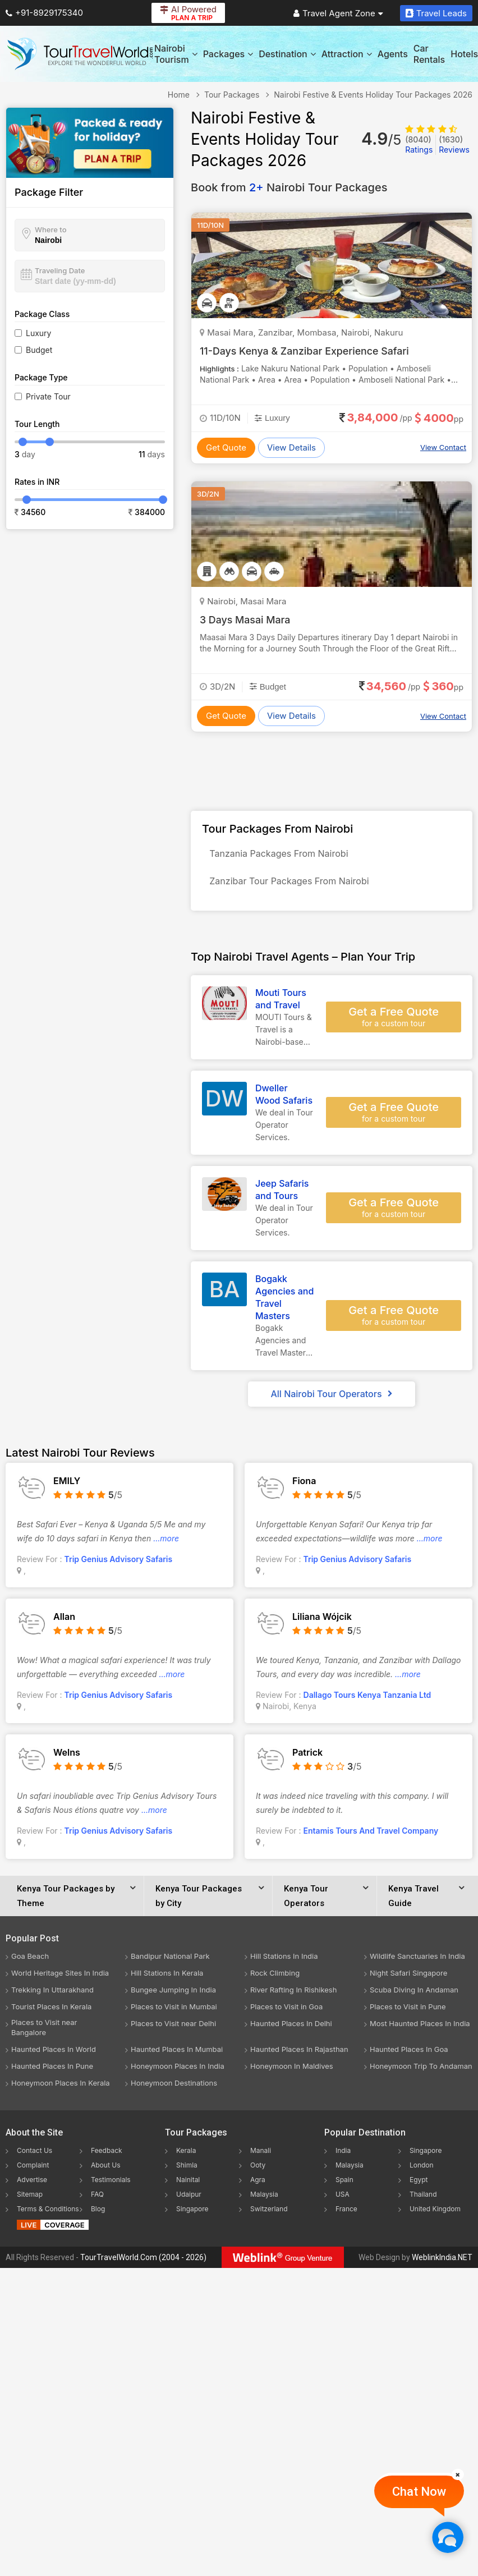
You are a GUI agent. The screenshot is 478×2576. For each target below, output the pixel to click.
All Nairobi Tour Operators (331, 1397)
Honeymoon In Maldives (291, 2069)
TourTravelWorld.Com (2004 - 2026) (143, 2260)
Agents (393, 53)
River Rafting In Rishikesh (293, 1993)
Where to (51, 229)
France (346, 2212)
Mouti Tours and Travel (280, 1002)
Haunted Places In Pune (52, 2069)
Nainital (188, 2183)
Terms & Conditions (48, 2212)
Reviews (454, 144)
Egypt (419, 2183)
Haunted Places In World (53, 2052)
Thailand (423, 2197)
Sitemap (30, 2197)
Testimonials (111, 2183)
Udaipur (188, 2197)
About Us (105, 2168)
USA (342, 2197)
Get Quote (226, 447)
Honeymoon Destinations (174, 2086)
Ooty (257, 2168)
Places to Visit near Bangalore (44, 2030)
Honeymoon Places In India (177, 2069)
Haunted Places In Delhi (291, 2026)
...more (166, 1541)
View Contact (443, 447)
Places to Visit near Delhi (173, 2026)
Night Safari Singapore (408, 1976)
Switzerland (269, 2212)
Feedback (106, 2154)
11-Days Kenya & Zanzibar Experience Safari (306, 351)
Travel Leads (436, 13)
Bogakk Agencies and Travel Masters (284, 1300)
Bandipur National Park (170, 1959)
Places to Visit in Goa (286, 2009)
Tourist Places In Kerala (51, 2009)
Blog (98, 2212)
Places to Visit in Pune (408, 2009)
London (422, 2168)
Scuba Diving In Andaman (414, 1993)
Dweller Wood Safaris (283, 1097)
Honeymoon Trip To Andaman (421, 2069)
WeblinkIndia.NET (442, 2260)
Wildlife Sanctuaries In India (417, 1959)
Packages (228, 53)
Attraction (346, 53)
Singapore (192, 2212)
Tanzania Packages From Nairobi (280, 854)
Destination (287, 53)
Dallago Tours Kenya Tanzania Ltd (367, 1698)
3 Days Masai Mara (246, 620)
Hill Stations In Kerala (167, 1976)
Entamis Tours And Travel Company (371, 1834)
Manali (260, 2154)
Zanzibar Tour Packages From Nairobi (290, 883)
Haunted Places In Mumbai (177, 2052)
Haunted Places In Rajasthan (299, 2052)
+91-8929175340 (44, 12)
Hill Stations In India (284, 1959)
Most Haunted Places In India (420, 2026)
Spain (344, 2183)
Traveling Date (60, 270)
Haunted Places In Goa (409, 2052)
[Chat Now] (447, 2537)
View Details (291, 447)
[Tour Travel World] (80, 54)
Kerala (186, 2154)
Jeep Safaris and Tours (282, 1193)
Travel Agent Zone (338, 13)
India (343, 2154)
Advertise (32, 2183)
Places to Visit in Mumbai (174, 2009)
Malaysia (264, 2197)
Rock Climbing (275, 1976)
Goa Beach (30, 1959)
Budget (39, 350)
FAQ (97, 2197)
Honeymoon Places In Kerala (60, 2086)
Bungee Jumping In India (173, 1993)
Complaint (33, 2168)
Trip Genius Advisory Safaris (119, 1562)
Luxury (38, 333)
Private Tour (48, 396)
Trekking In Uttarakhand (52, 1993)
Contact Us (34, 2154)
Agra (257, 2183)
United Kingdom (435, 2212)
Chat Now (419, 2492)
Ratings (419, 144)
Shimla (186, 2168)
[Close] (458, 2474)
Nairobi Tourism (175, 54)
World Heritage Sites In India (60, 1976)
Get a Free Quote (393, 1020)
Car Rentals (429, 54)
